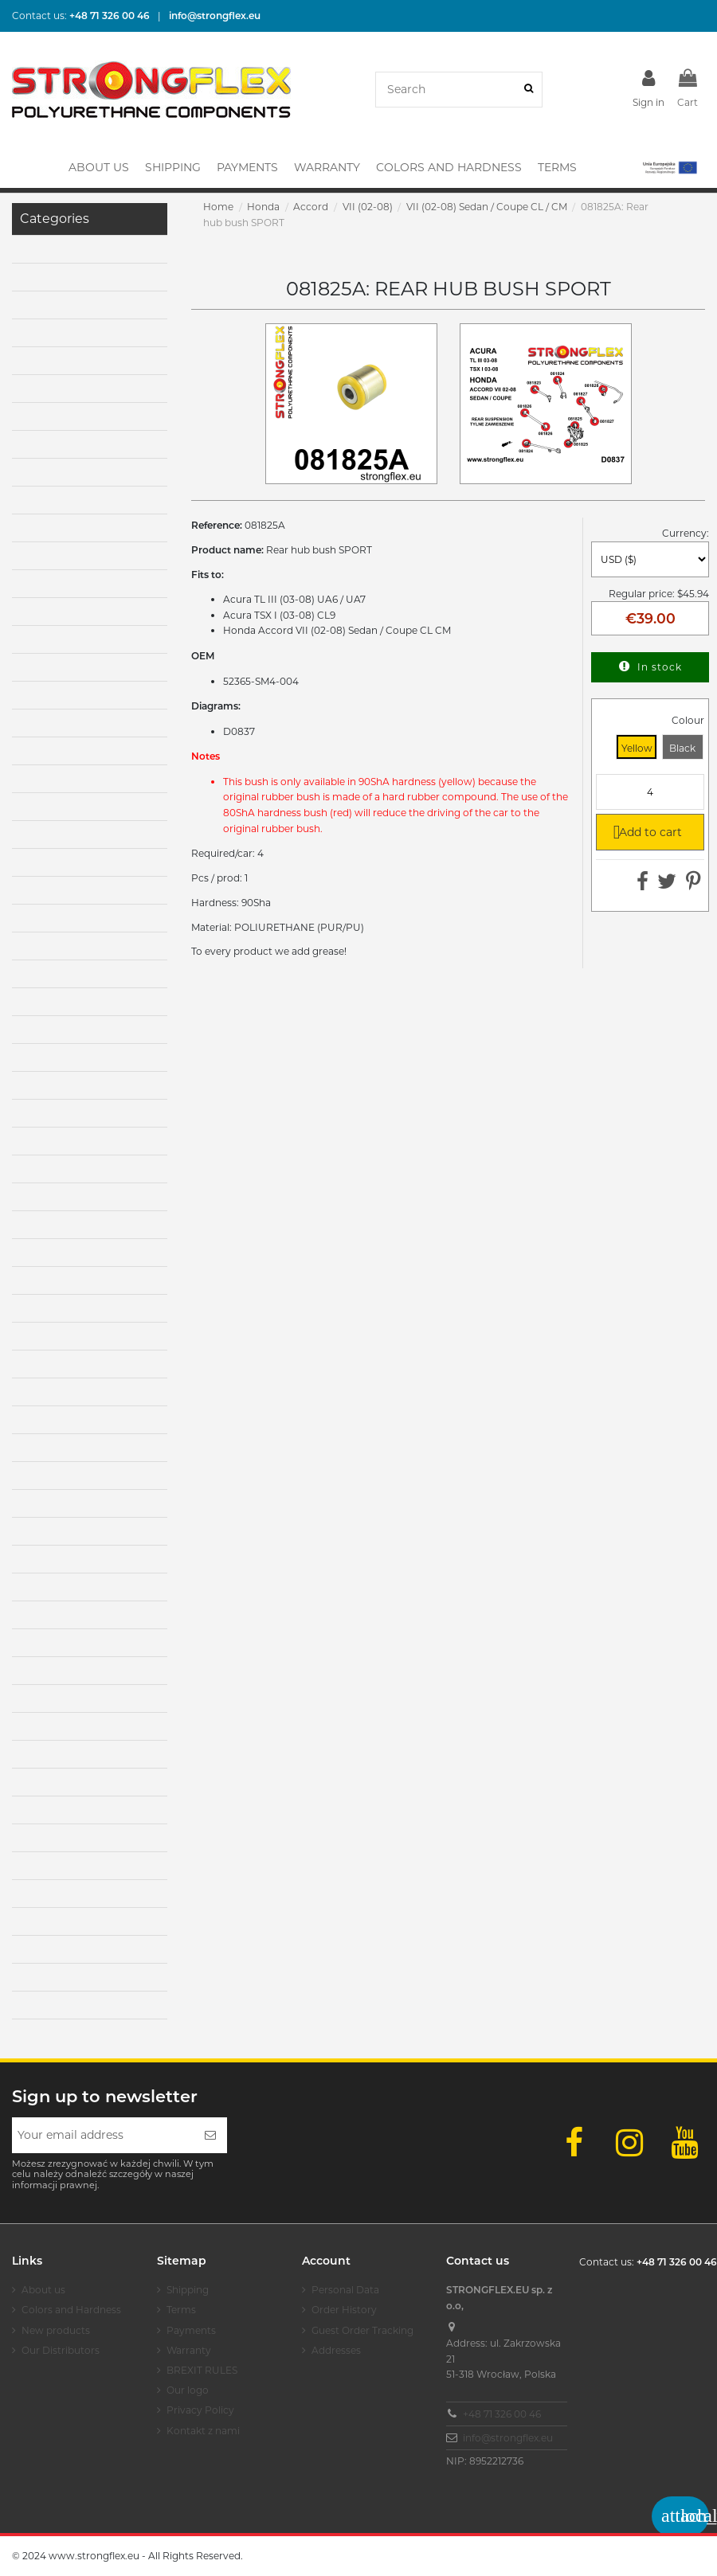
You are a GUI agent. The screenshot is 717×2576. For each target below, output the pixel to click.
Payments (191, 2330)
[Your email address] (103, 2135)
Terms (181, 2310)
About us (43, 2290)
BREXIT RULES (202, 2370)
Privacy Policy (200, 2410)
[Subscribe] (210, 2135)
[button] (669, 167)
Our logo (188, 2390)
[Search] (529, 89)
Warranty (189, 2350)
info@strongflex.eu (508, 2438)
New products (56, 2330)
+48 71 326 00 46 (502, 2414)
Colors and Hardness (71, 2310)
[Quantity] (650, 792)
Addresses (336, 2350)
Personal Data (345, 2290)
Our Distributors (61, 2350)
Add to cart (644, 831)
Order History (344, 2310)
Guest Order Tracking (362, 2330)
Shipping (188, 2290)
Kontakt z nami (203, 2431)
